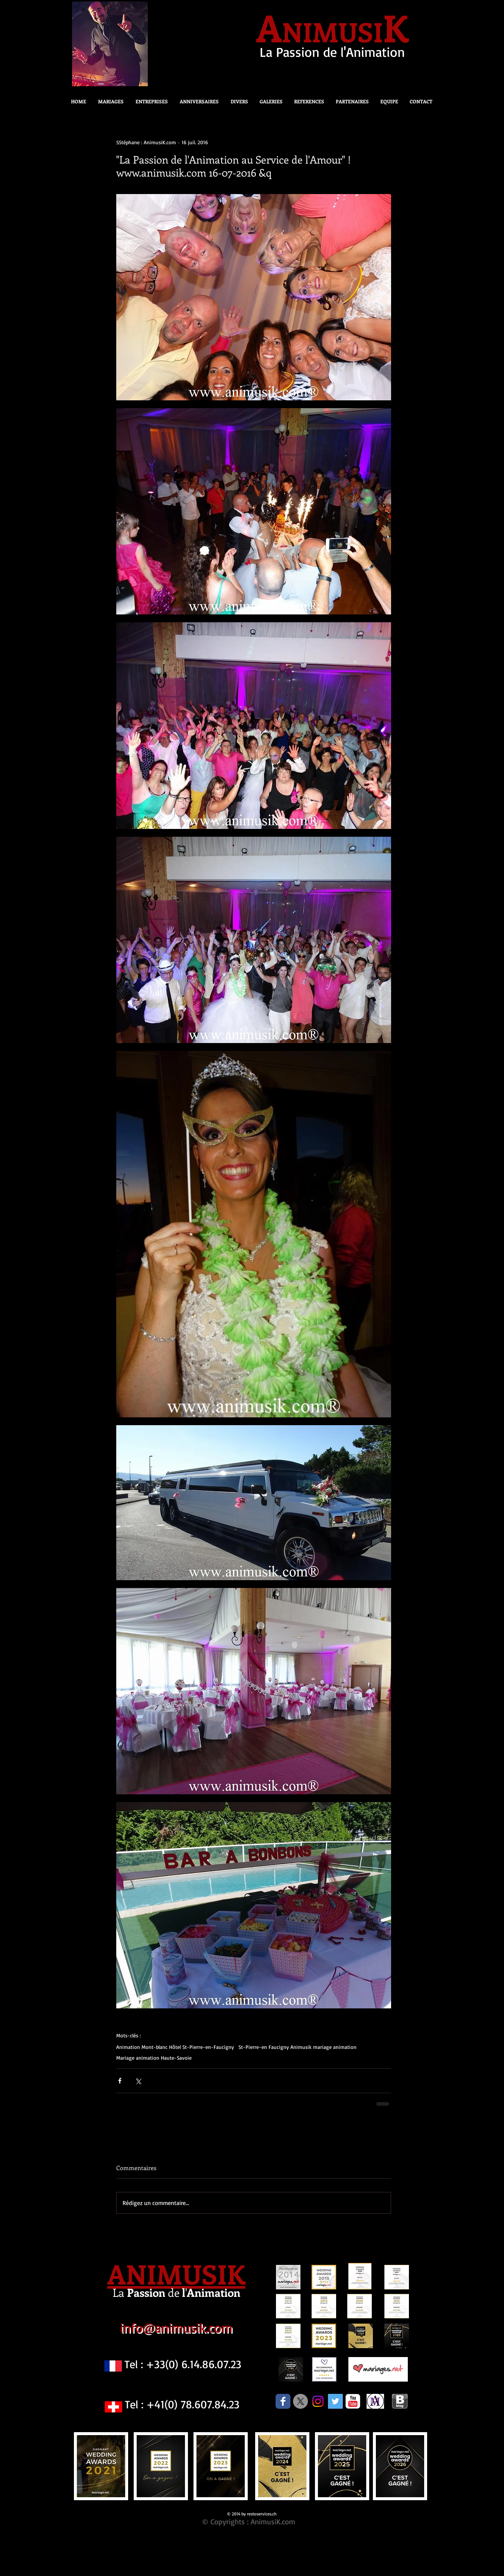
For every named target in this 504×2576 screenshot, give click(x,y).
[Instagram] (317, 2401)
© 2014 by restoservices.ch (252, 2514)
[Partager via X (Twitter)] (138, 2080)
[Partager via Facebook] (119, 2080)
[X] (300, 2401)
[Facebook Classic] (283, 2401)
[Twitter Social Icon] (335, 2401)
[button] (237, 101)
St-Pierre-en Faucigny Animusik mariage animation (297, 2047)
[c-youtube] (352, 2401)
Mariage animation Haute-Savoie (154, 2057)
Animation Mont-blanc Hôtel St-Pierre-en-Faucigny (175, 2047)
